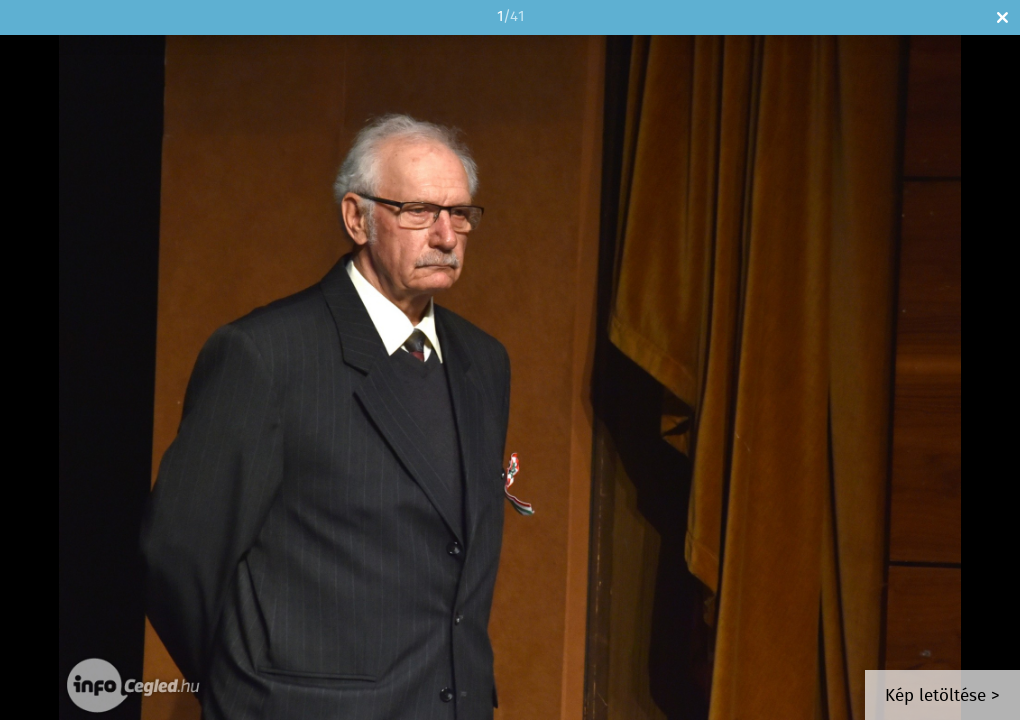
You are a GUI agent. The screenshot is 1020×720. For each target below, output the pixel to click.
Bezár (1002, 17)
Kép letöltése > (942, 696)
